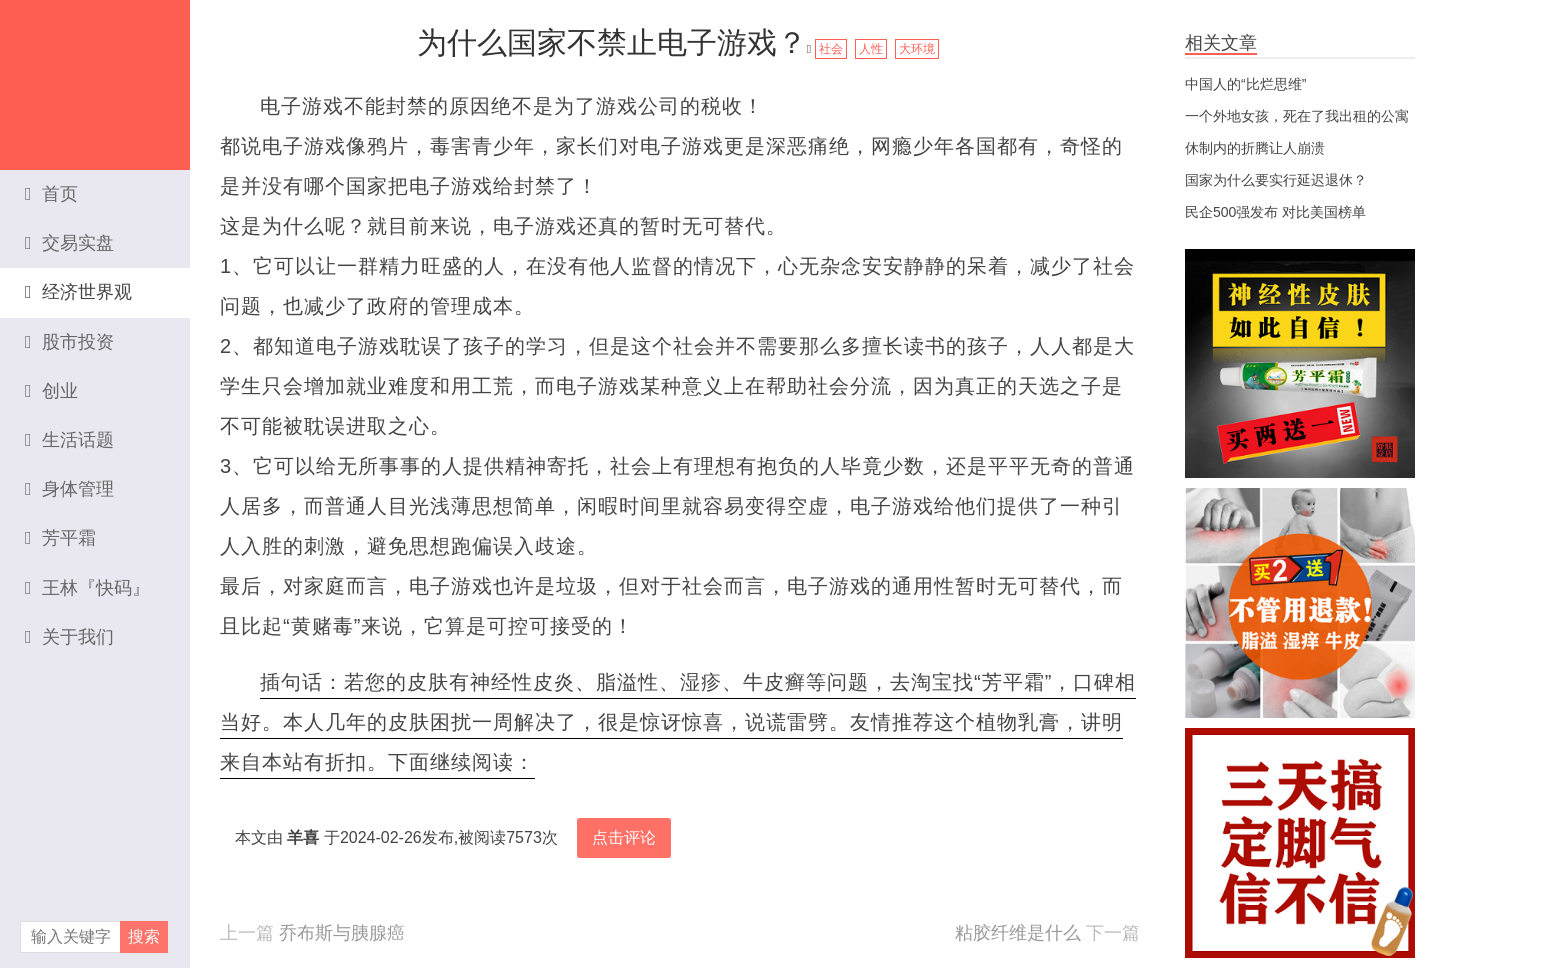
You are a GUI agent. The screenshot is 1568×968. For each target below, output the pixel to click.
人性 (871, 49)
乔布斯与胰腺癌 (342, 933)
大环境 (917, 49)
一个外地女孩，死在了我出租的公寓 (1297, 116)
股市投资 (69, 342)
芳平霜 (60, 538)
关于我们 (69, 637)
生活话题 (69, 440)
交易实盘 (69, 243)
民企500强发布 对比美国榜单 (1275, 212)
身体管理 (69, 489)
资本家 (95, 75)
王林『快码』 (87, 588)
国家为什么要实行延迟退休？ (1276, 180)
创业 (51, 391)
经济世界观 (78, 292)
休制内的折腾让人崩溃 (1255, 148)
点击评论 (624, 837)
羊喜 (303, 837)
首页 (51, 194)
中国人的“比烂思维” (1245, 84)
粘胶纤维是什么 (1018, 933)
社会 (831, 49)
